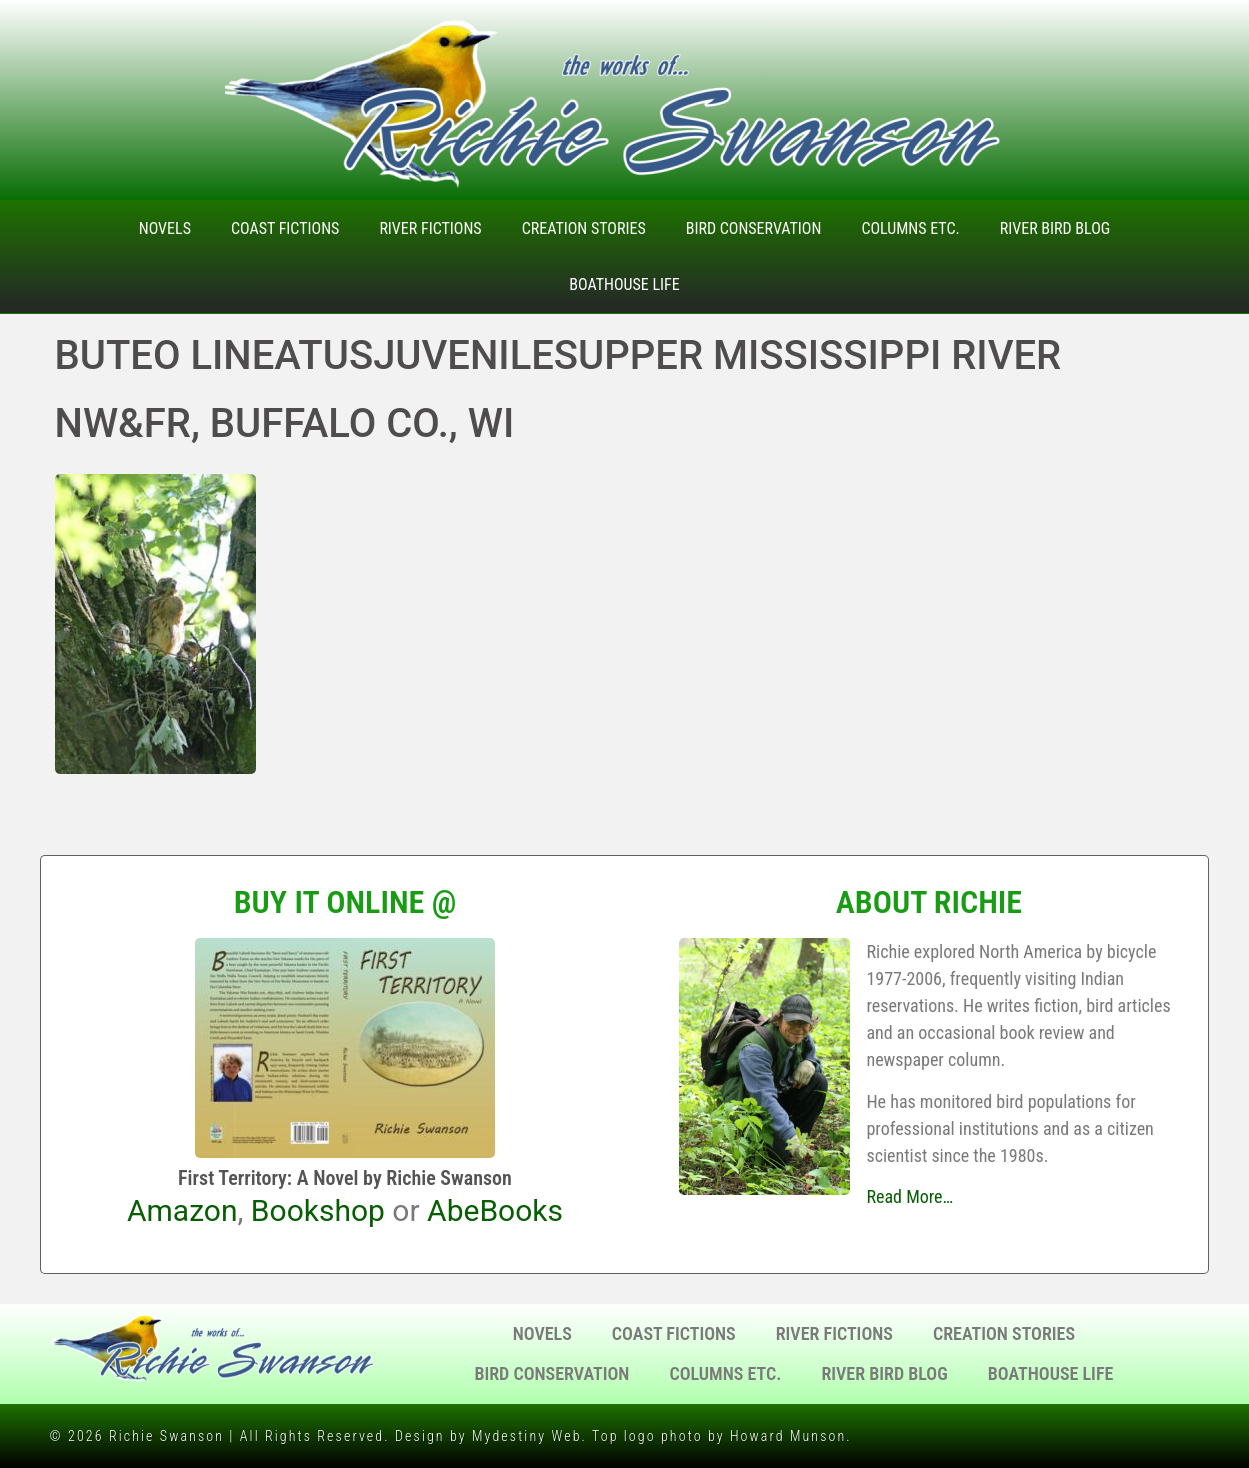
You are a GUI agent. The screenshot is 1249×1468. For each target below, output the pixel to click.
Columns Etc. (910, 228)
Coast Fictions (285, 228)
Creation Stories (584, 228)
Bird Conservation (754, 228)
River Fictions (430, 228)
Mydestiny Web (527, 1436)
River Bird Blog (1055, 228)
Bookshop (318, 1210)
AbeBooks (495, 1210)
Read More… (909, 1196)
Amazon (182, 1210)
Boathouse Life (624, 284)
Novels (165, 228)
